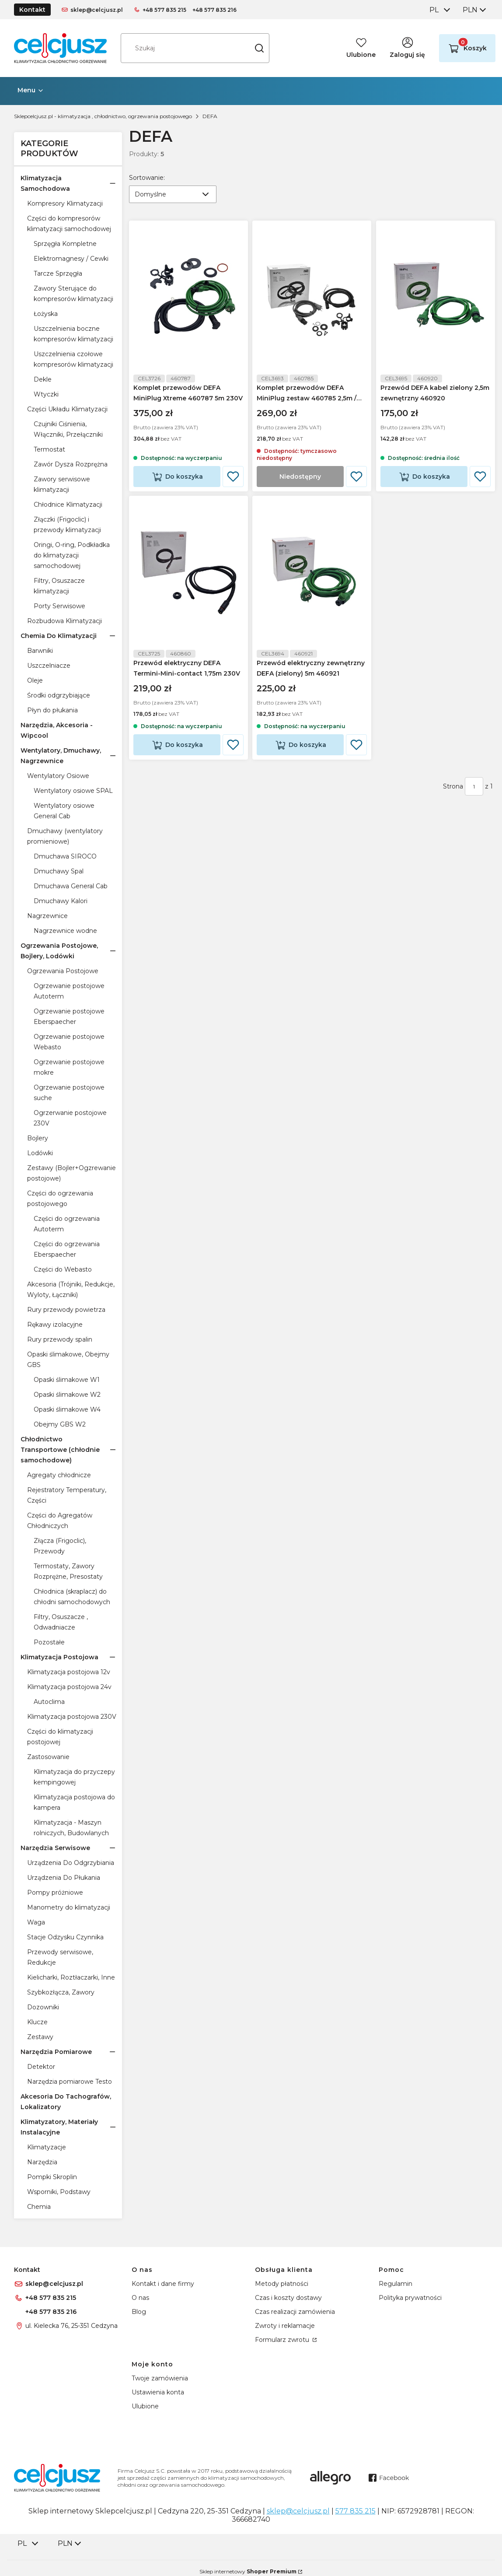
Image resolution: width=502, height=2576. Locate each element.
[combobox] (439, 10)
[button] (259, 48)
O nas (140, 2298)
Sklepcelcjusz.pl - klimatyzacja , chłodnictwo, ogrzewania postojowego (103, 116)
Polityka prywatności (410, 2298)
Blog (139, 2312)
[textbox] (172, 194)
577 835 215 (355, 2511)
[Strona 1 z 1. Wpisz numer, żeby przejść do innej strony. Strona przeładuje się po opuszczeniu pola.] (474, 795)
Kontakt (32, 10)
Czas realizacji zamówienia (295, 2312)
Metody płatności (281, 2284)
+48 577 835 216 (214, 10)
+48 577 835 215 (164, 10)
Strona (453, 795)
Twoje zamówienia (160, 2378)
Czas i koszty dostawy (288, 2298)
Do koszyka (184, 481)
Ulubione (145, 2406)
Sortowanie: (147, 177)
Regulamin (395, 2284)
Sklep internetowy (247, 2571)
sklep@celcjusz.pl (96, 10)
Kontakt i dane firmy (163, 2284)
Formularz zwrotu (283, 2340)
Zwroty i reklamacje (285, 2326)
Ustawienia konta (158, 2392)
